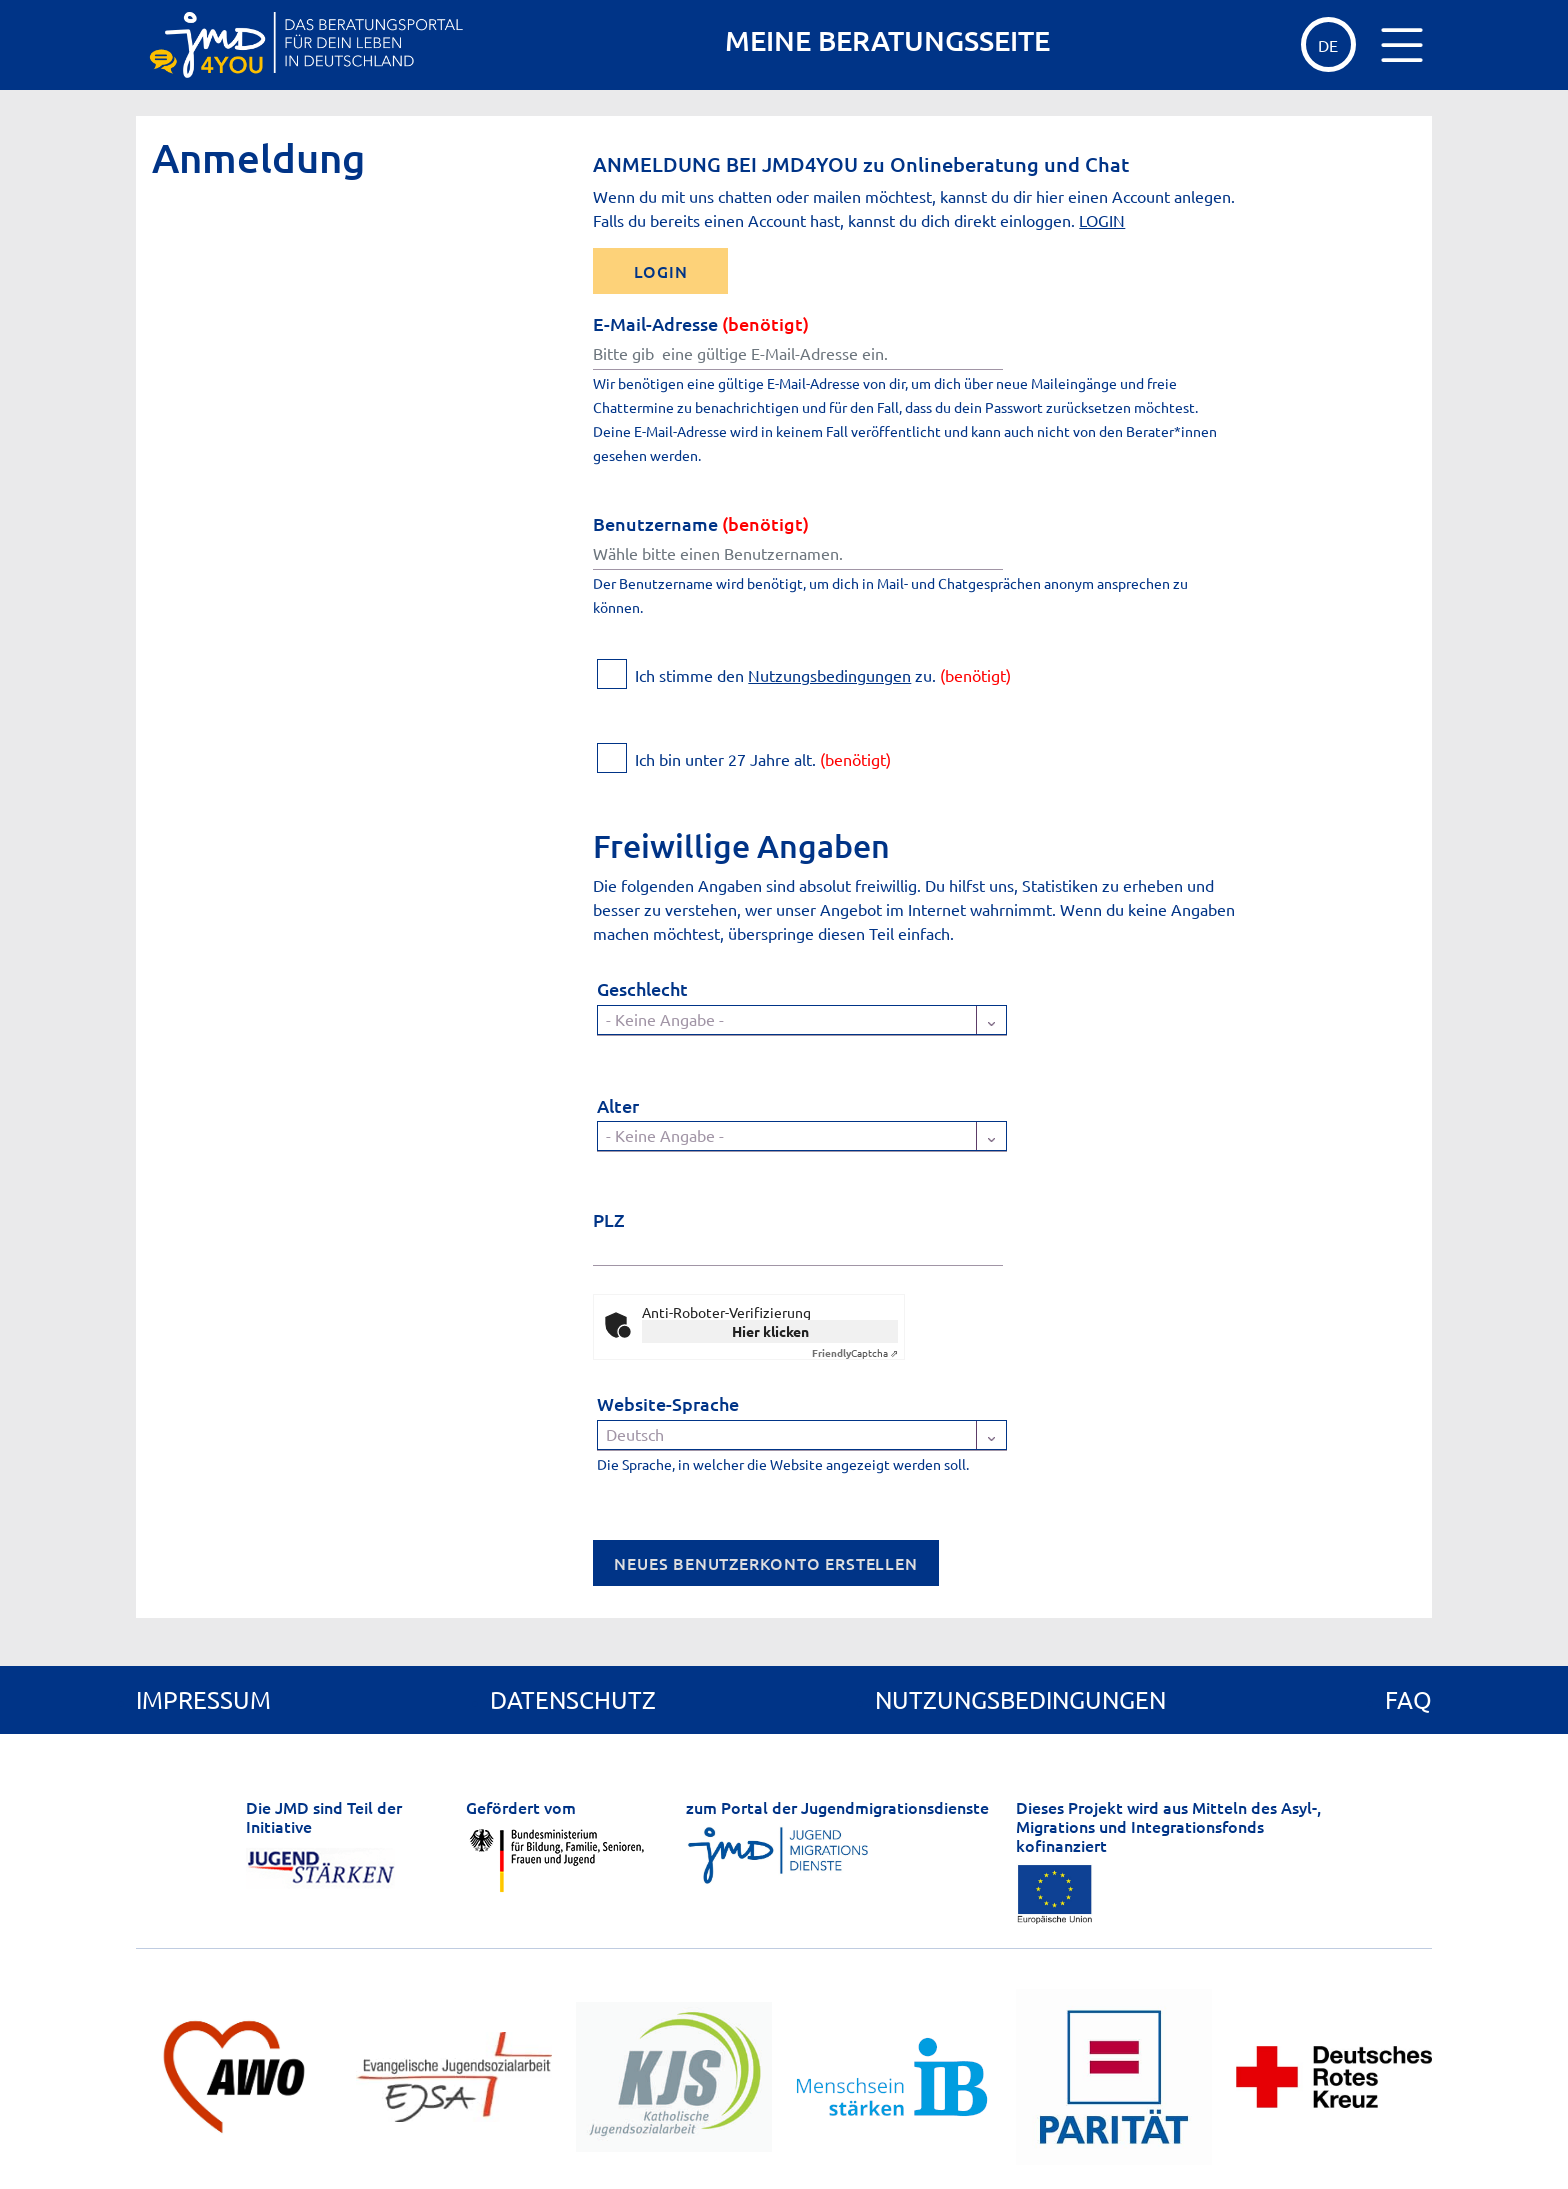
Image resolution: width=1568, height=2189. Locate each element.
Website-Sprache (668, 1403)
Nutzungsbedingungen (829, 675)
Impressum (203, 1699)
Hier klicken (770, 1331)
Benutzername (701, 523)
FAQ (1408, 1699)
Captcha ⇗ (855, 1352)
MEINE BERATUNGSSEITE (887, 40)
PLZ (609, 1219)
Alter (618, 1105)
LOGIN (1102, 220)
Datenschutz (573, 1699)
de (1328, 45)
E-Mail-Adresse (701, 323)
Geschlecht (642, 988)
